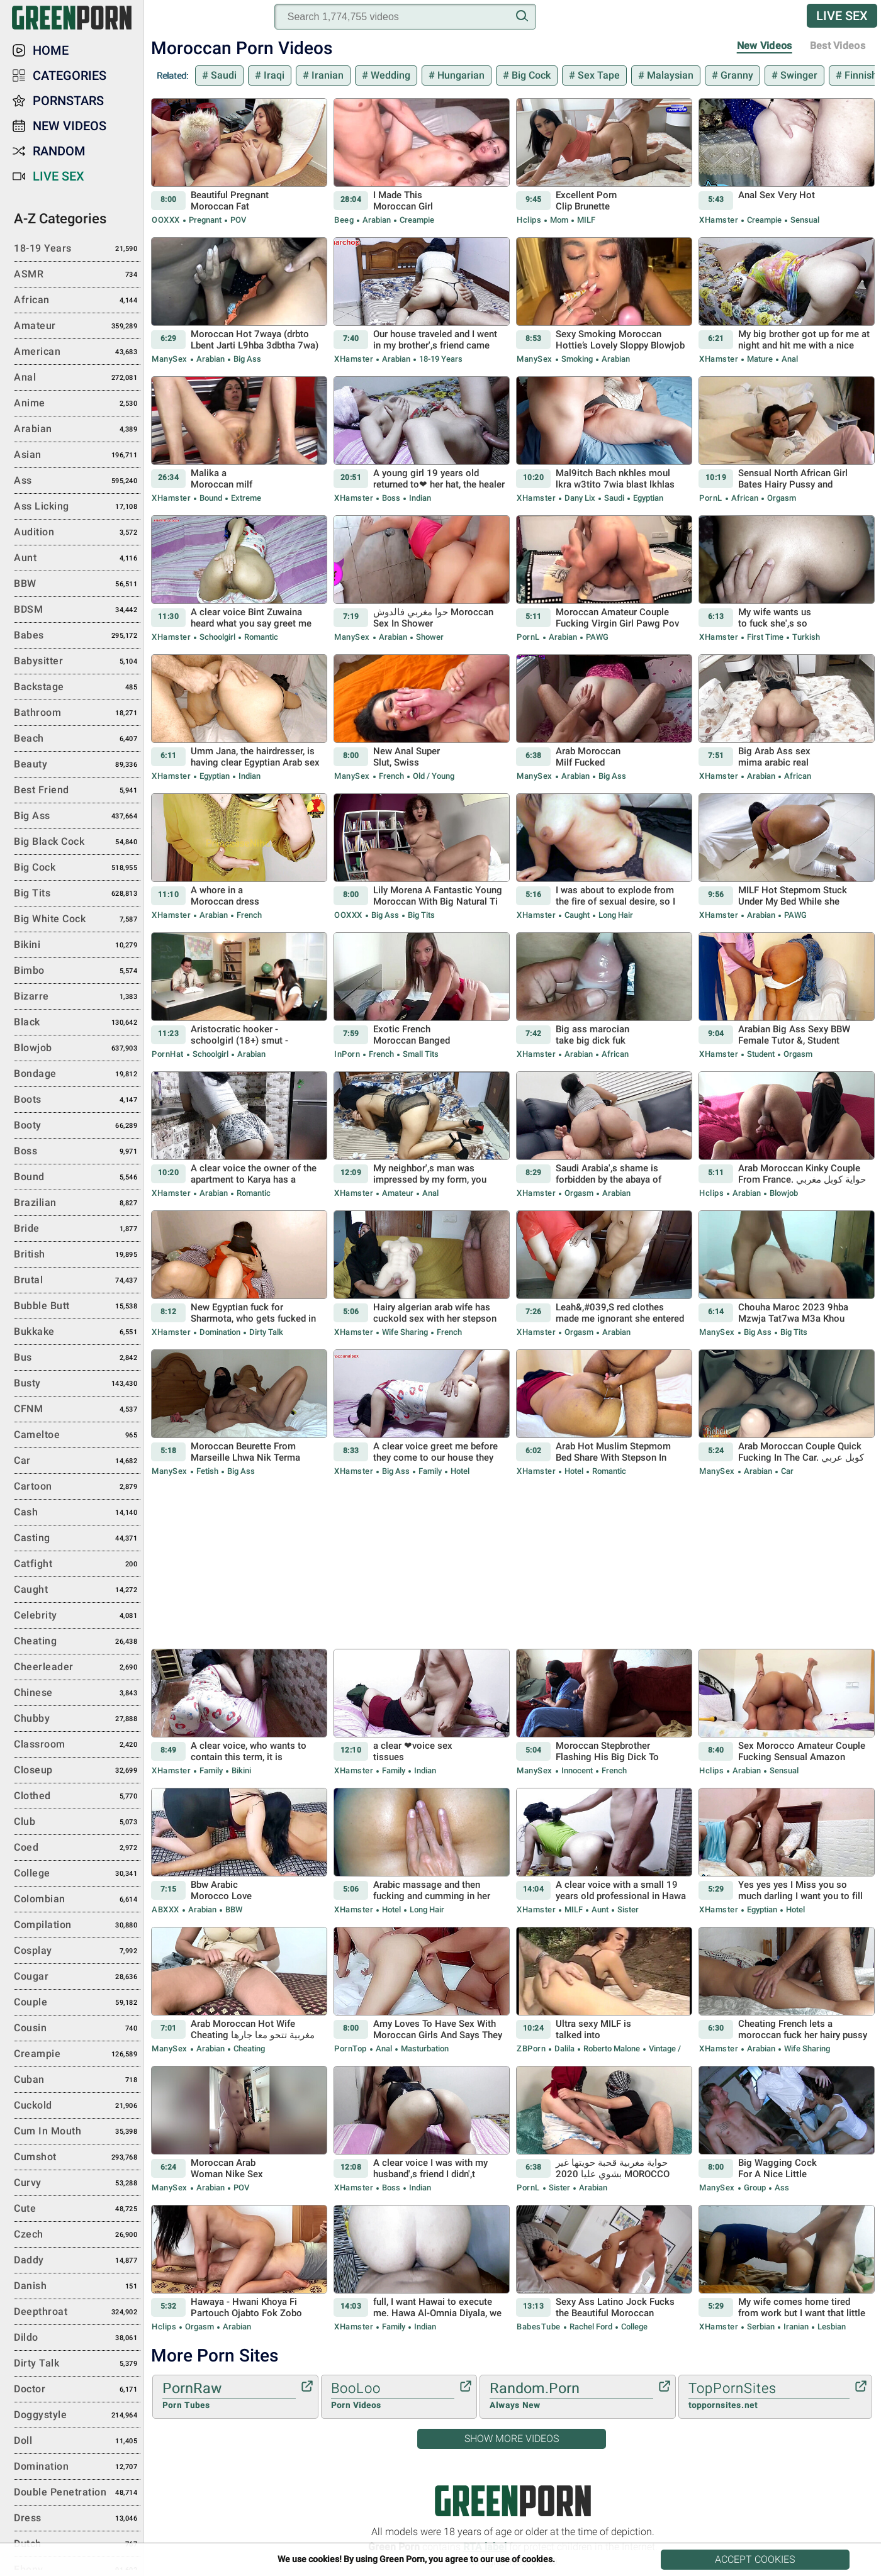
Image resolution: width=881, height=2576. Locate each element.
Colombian (77, 1900)
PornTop (350, 2048)
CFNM (77, 1410)
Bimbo (77, 971)
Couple (77, 2003)
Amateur (397, 1193)
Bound (211, 498)
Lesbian (831, 2326)
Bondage (77, 1074)
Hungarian (460, 75)
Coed (77, 1848)
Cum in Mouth (77, 2132)
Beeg (344, 220)
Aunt (600, 1909)
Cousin (77, 2029)
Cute (77, 2209)
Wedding (389, 75)
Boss (391, 498)
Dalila (564, 2048)
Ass (781, 2187)
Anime (77, 404)
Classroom (77, 1745)
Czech (77, 2235)
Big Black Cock (77, 842)
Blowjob (783, 1193)
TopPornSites (769, 2396)
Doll (77, 2441)
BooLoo (393, 2396)
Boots (77, 1100)
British (77, 1255)
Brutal (77, 1281)
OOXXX (166, 220)
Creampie (416, 220)
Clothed (77, 1797)
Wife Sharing (405, 1332)
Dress (77, 2519)
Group (755, 2187)
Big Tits (420, 915)
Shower (429, 637)
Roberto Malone (611, 2048)
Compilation (77, 1925)
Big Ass (246, 359)
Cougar (77, 1977)
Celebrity (77, 1616)
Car (786, 1471)
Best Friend (77, 791)
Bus (77, 1358)
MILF (585, 220)
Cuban (77, 2080)
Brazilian (77, 1203)
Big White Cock (77, 920)
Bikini (240, 1770)
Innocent (577, 1770)
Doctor (77, 2390)
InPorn (347, 1054)
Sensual (803, 220)
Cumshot (77, 2158)
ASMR (77, 275)
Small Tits (420, 1054)
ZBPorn (531, 2048)
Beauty (77, 765)
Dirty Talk (265, 1332)
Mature (760, 359)
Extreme (245, 498)
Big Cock (530, 75)
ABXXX (165, 1909)
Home (51, 50)
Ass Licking (77, 507)
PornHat (168, 1054)
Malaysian (668, 75)
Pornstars (68, 100)
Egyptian (647, 498)
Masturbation (424, 2048)
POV (237, 220)
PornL (710, 498)
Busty (77, 1384)
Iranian (326, 75)
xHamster (718, 220)
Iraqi (272, 75)
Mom (559, 220)
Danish (77, 2287)
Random (59, 151)
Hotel (459, 1471)
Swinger (797, 75)
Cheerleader (77, 1668)
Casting (77, 1539)
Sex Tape (597, 75)
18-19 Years (440, 359)
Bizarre (77, 997)
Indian (419, 498)
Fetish (207, 1471)
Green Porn (513, 2501)
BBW (232, 1909)
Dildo (77, 2338)
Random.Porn (571, 2396)
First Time (765, 637)
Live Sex (842, 15)
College (633, 2326)
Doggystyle (77, 2416)
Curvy (77, 2183)
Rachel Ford (591, 2326)
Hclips (529, 220)
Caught (577, 915)
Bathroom (77, 713)
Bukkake (77, 1332)
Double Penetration (77, 2493)
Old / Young (432, 776)
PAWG (596, 637)
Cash (77, 1513)
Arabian (377, 220)
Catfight (77, 1564)
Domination (220, 1332)
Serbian (761, 2326)
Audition (77, 533)
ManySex (170, 359)
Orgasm (780, 498)
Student (761, 1054)
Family (430, 1471)
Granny (735, 75)
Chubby (77, 1719)
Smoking (577, 359)
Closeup (77, 1771)
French (391, 776)
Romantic (260, 637)
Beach (77, 739)
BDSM (77, 610)
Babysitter (77, 662)
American (77, 352)
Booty (77, 1126)
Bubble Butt (77, 1306)
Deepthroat (77, 2312)
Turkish (805, 637)
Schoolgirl (217, 637)
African (744, 498)
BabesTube (539, 2326)
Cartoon (77, 1487)
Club (77, 1822)
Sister (627, 1909)
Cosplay (77, 1951)
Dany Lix (580, 498)
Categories (69, 75)
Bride (77, 1229)
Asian (77, 455)
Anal (789, 359)
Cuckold (77, 2106)
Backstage (77, 687)
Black (77, 1023)
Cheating (248, 2048)
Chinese (77, 1693)
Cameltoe (77, 1435)
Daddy (77, 2261)
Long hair (615, 915)
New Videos (764, 46)
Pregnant (205, 220)
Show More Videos (511, 2439)
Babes (77, 636)
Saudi (222, 75)
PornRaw (229, 2396)
